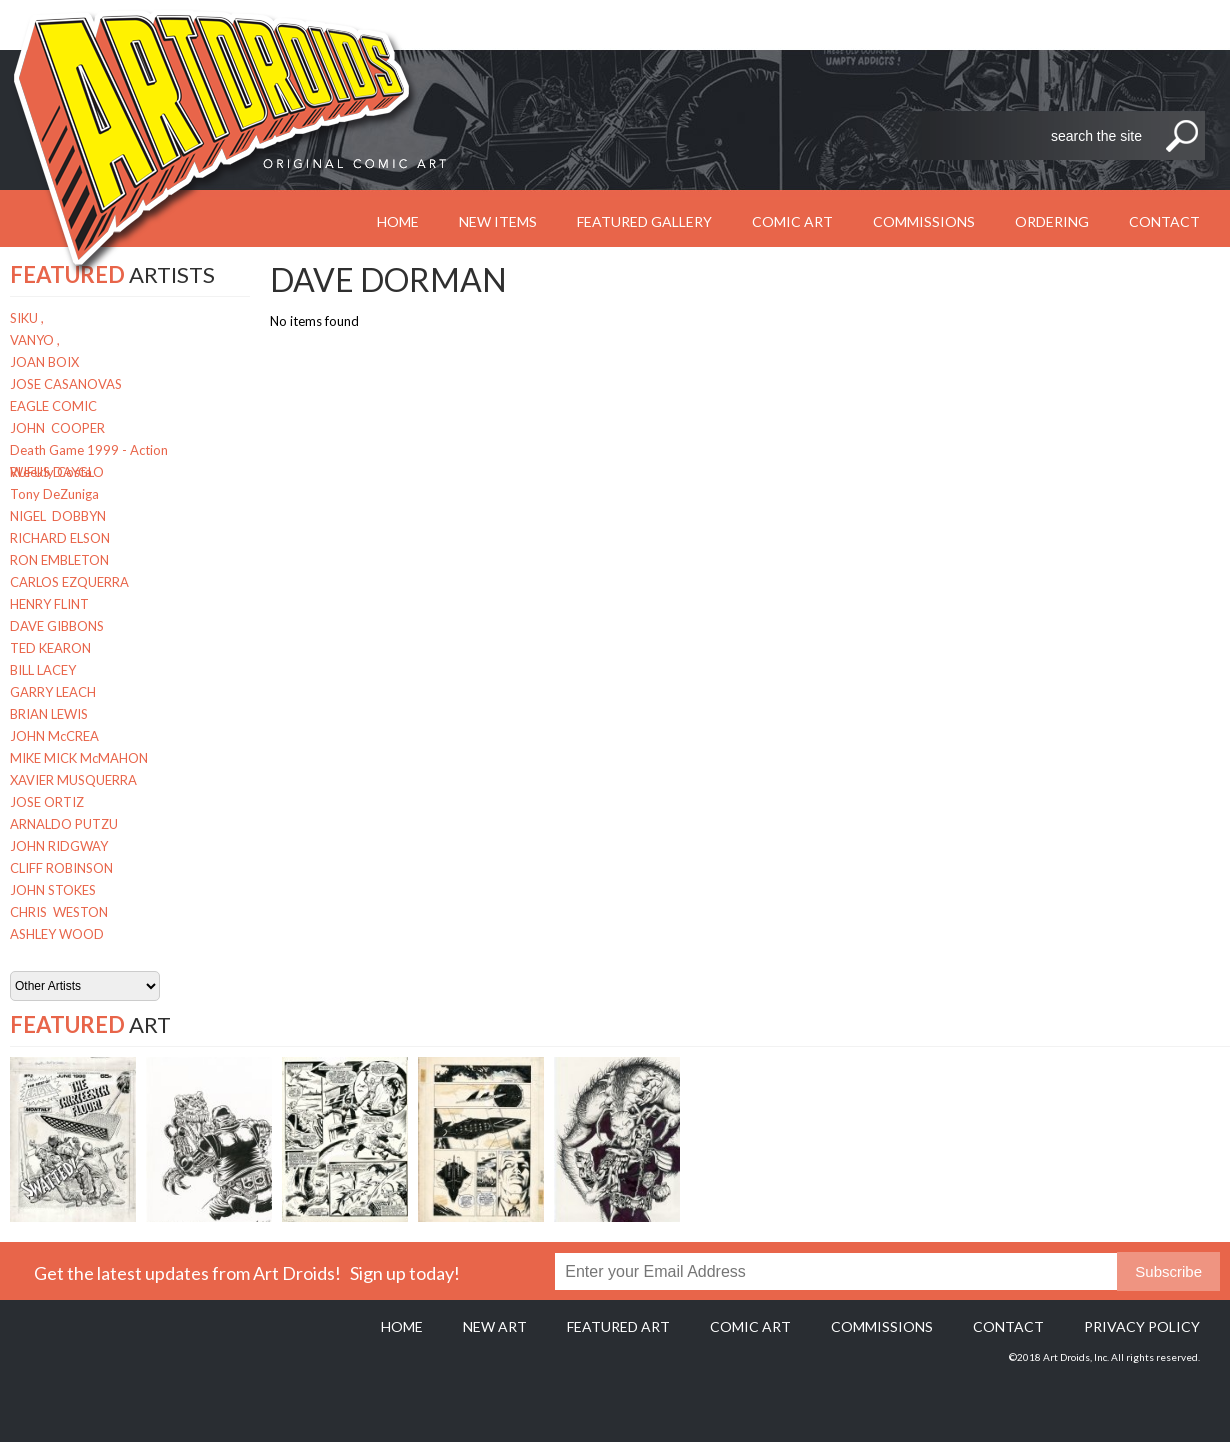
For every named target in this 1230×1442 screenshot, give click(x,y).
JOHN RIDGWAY (59, 846)
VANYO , (35, 340)
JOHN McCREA (54, 736)
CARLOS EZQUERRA (69, 582)
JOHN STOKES (53, 890)
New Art (495, 1326)
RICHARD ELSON (60, 538)
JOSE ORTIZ (47, 802)
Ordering (1052, 221)
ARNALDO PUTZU (64, 824)
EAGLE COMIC (53, 406)
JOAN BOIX (44, 362)
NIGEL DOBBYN (58, 516)
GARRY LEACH (53, 692)
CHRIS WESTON (59, 912)
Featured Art (618, 1326)
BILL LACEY (43, 670)
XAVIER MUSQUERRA (73, 780)
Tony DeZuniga (54, 494)
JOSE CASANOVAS (66, 384)
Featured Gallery (644, 221)
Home (402, 1326)
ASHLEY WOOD (57, 934)
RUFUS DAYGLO (57, 472)
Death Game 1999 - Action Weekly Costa (89, 451)
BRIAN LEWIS (49, 714)
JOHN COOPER (57, 428)
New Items (498, 221)
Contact (1164, 221)
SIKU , (27, 318)
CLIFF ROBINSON (61, 868)
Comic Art (792, 221)
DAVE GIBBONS (57, 626)
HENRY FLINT (49, 604)
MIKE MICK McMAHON (79, 758)
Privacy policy (1142, 1326)
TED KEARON (50, 648)
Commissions (924, 221)
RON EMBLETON (59, 560)
